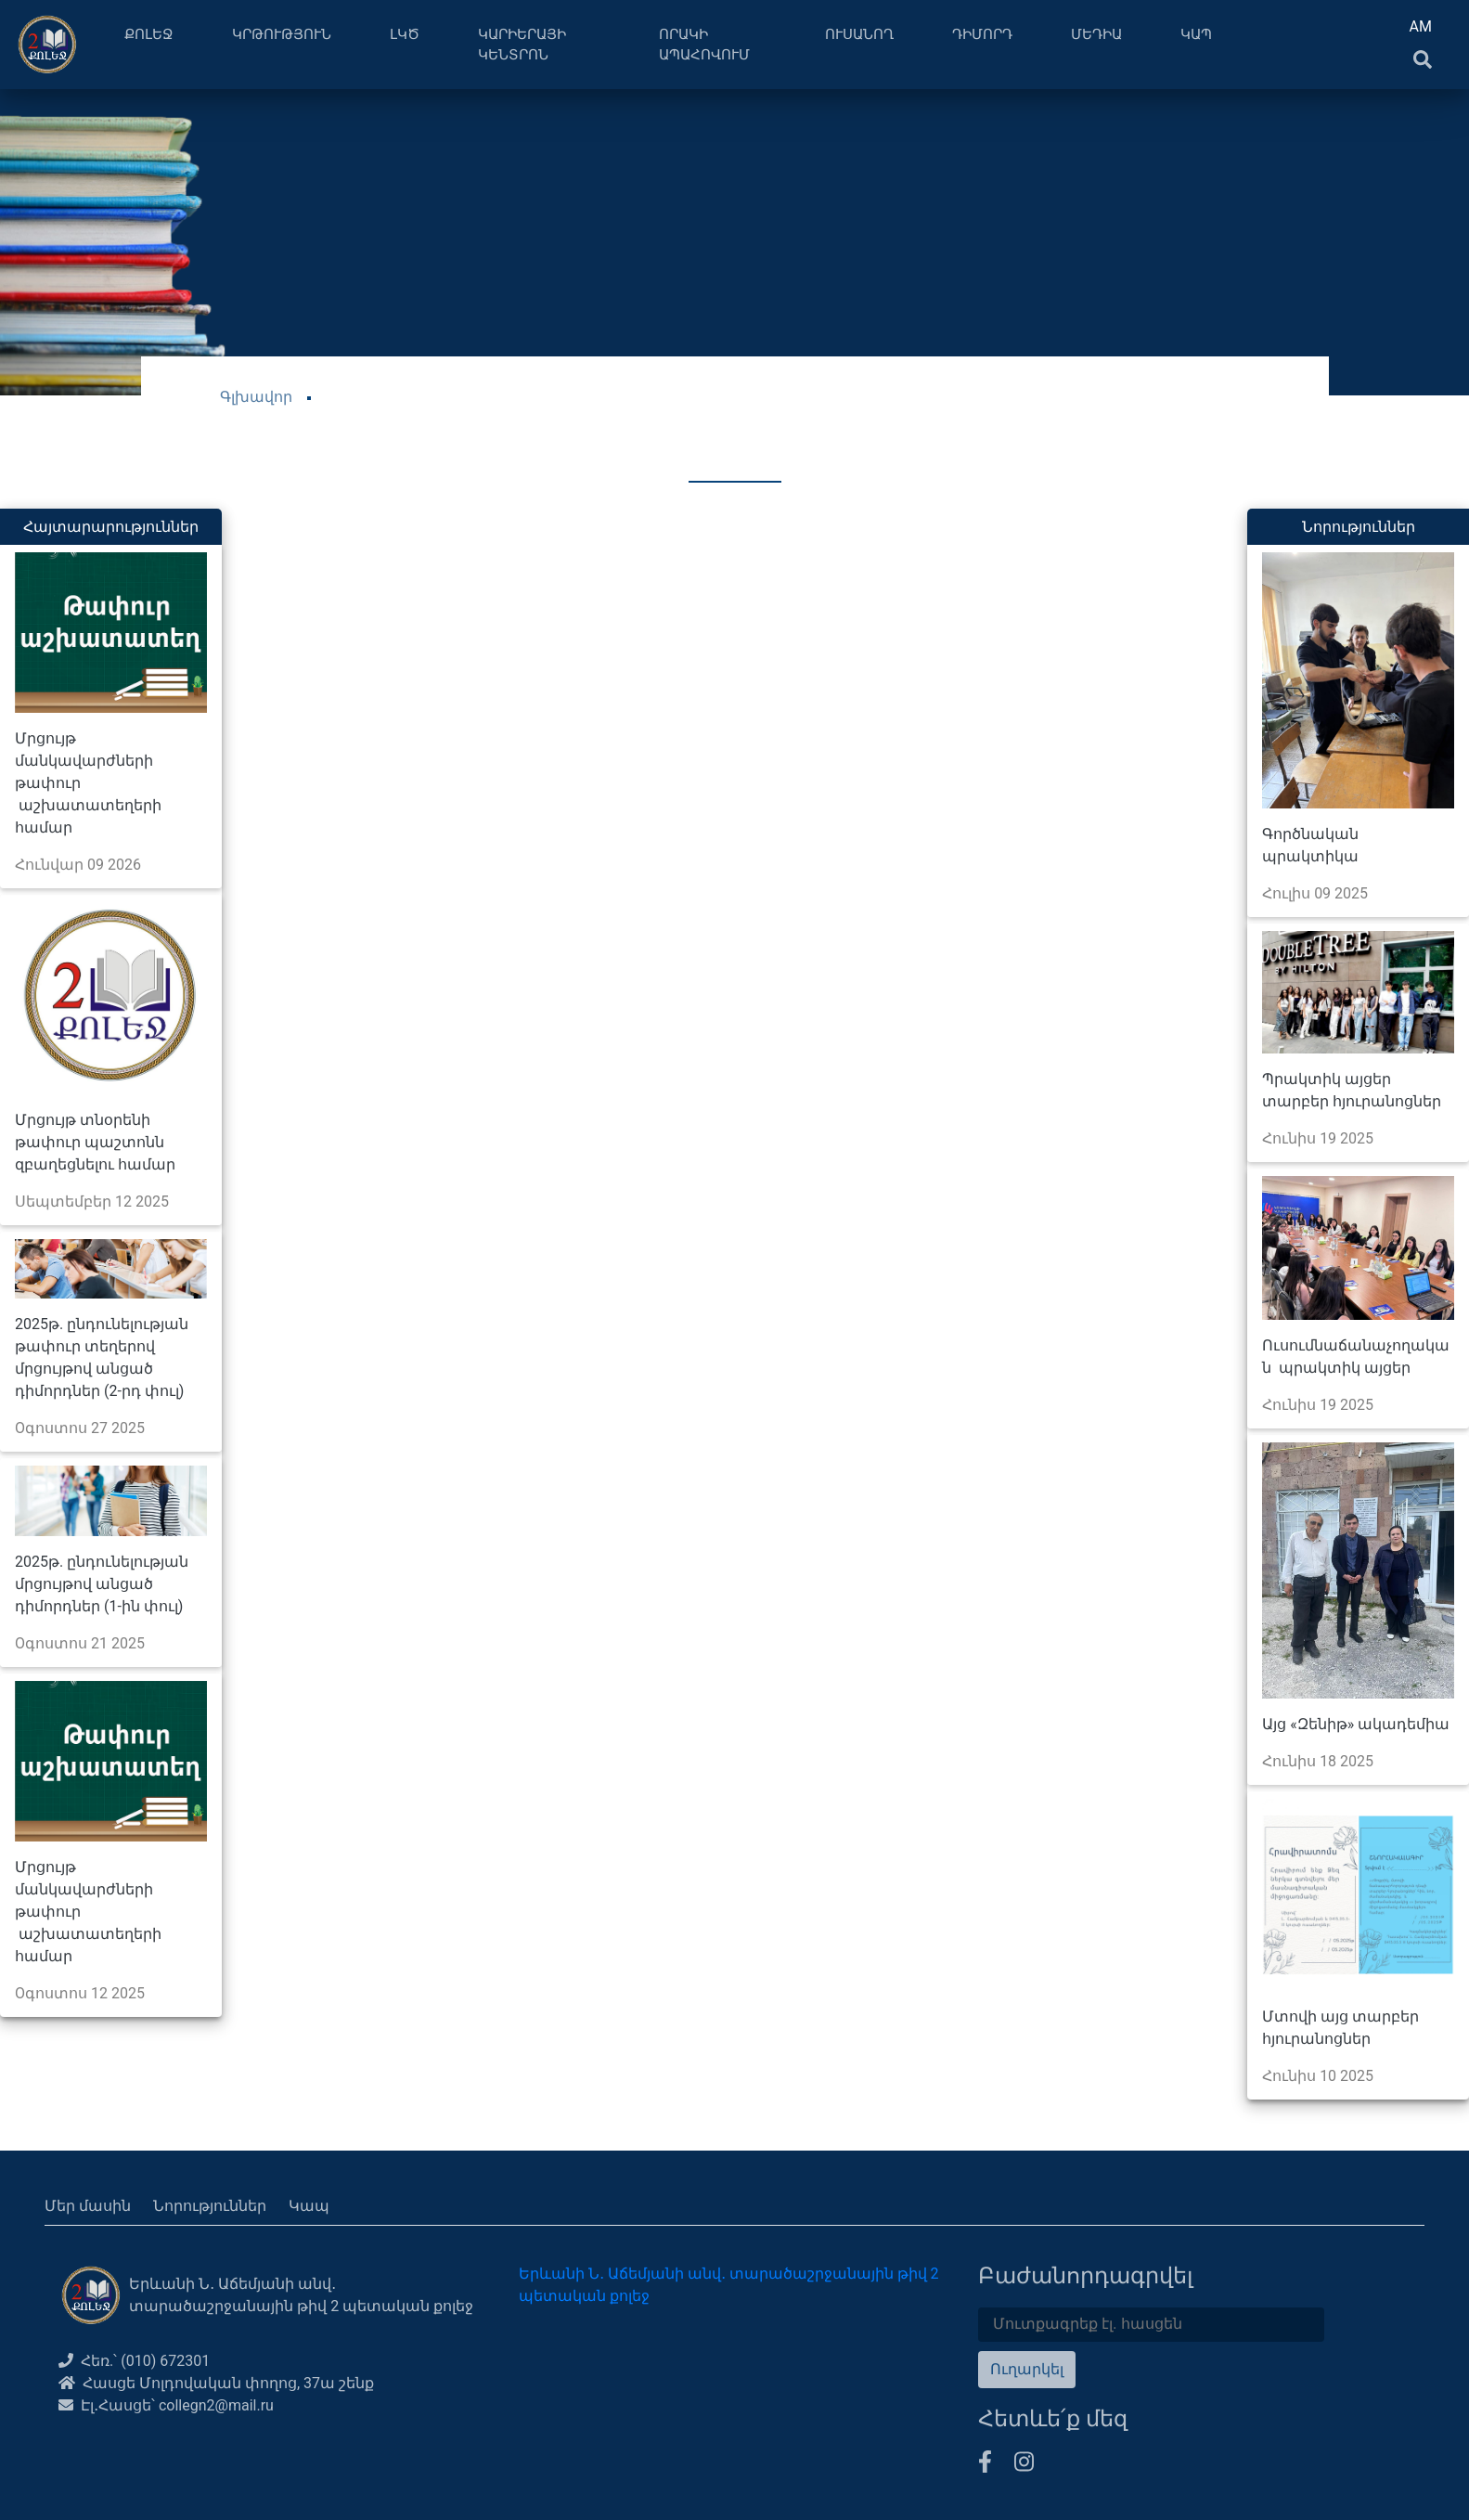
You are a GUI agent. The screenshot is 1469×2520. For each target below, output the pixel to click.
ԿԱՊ (1196, 34)
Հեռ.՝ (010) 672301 (134, 2361)
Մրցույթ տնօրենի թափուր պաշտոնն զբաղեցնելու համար (95, 1142)
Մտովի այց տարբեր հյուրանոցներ (1340, 2028)
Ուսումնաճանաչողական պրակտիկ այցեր (1356, 1356)
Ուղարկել (1026, 2369)
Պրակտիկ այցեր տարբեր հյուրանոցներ (1351, 1090)
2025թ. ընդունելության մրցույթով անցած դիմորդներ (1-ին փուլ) (101, 1584)
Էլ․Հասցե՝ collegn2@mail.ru (166, 2405)
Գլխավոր (256, 397)
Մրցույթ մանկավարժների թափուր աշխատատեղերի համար (88, 783)
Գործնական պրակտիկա (1310, 845)
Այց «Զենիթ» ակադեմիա (1356, 1724)
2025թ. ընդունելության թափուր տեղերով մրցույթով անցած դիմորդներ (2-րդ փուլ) (101, 1357)
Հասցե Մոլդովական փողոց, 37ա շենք (216, 2383)
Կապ (309, 2206)
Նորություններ (209, 2206)
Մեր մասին (88, 2206)
